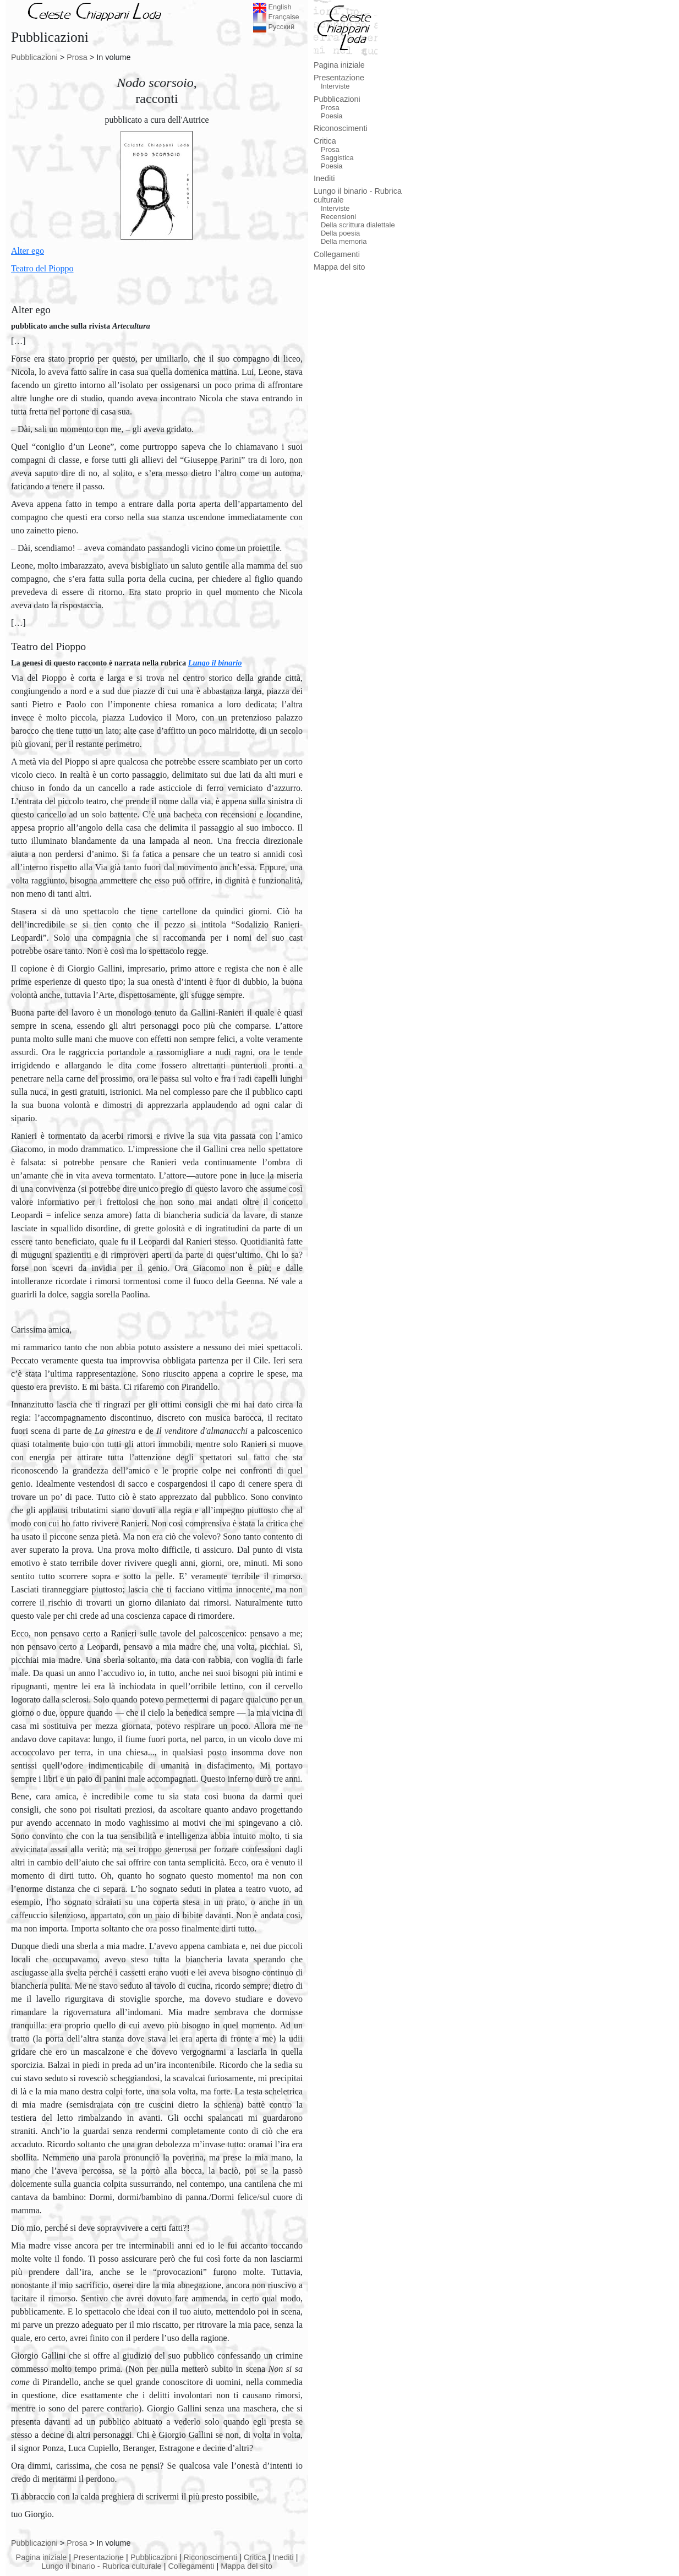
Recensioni (338, 216)
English (272, 7)
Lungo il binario (215, 662)
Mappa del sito (246, 2566)
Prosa (77, 57)
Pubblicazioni (34, 57)
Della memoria (344, 241)
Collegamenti (191, 2566)
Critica (255, 2557)
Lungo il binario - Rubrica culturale (101, 2566)
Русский (273, 27)
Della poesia (340, 233)
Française (276, 17)
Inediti (282, 2557)
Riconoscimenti (210, 2557)
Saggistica (337, 158)
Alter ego (31, 309)
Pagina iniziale (41, 2557)
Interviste (335, 86)
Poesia (332, 116)
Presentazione (98, 2557)
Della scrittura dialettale (358, 225)
